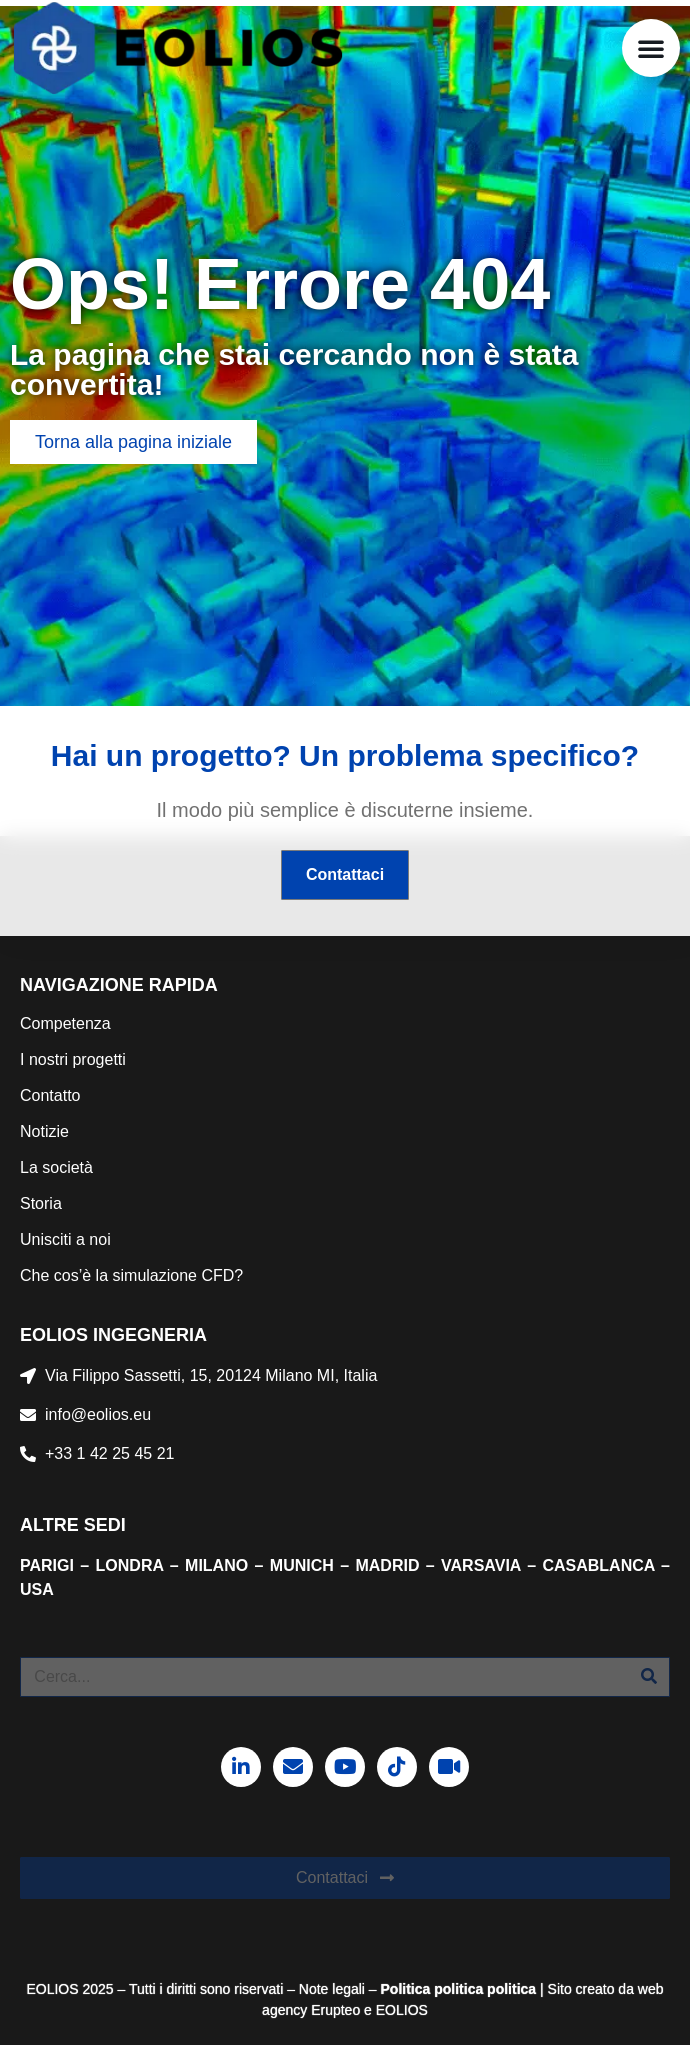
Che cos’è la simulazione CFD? (131, 1275)
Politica (406, 1989)
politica (456, 1989)
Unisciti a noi (65, 1239)
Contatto (50, 1095)
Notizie (44, 1131)
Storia (41, 1203)
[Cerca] (649, 1677)
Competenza (65, 1023)
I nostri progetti (73, 1059)
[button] (651, 48)
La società (56, 1167)
